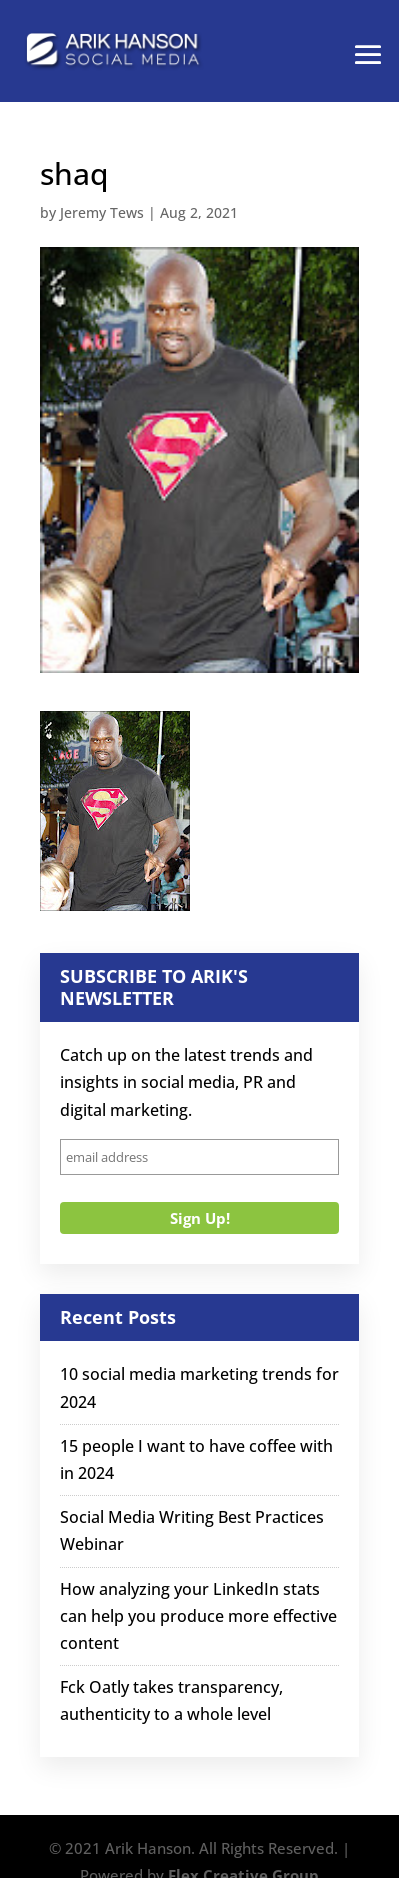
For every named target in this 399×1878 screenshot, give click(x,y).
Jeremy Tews (102, 212)
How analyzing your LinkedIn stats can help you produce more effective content (198, 1616)
